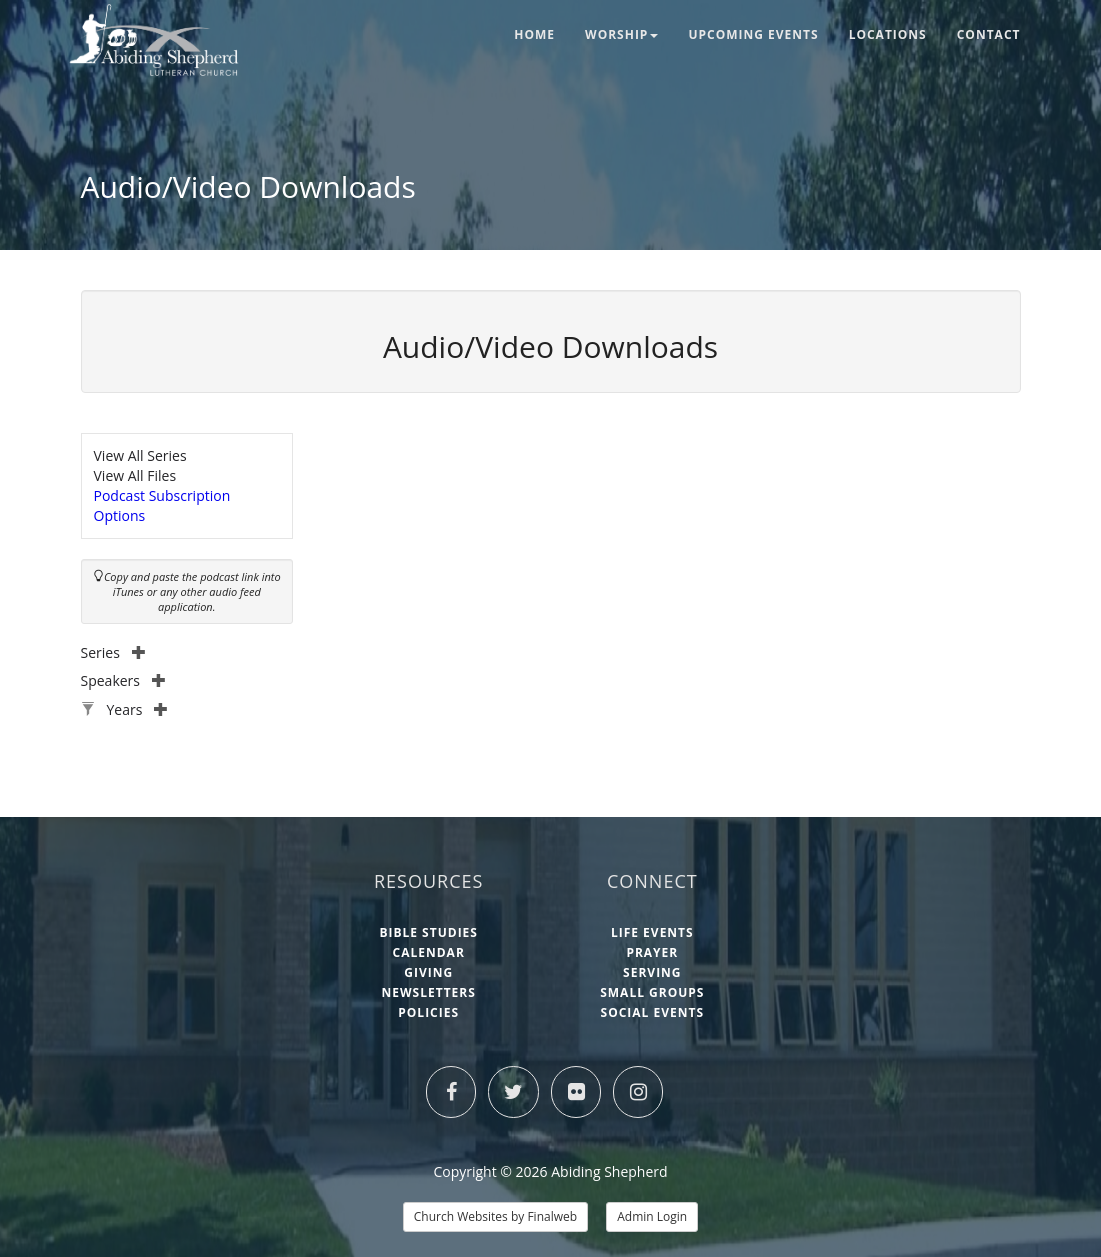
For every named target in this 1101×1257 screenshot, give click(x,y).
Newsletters (429, 992)
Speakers (124, 680)
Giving (428, 972)
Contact (989, 34)
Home (534, 34)
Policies (428, 1012)
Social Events (653, 1012)
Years (138, 709)
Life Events (652, 932)
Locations (888, 34)
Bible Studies (428, 932)
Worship (621, 34)
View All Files (135, 475)
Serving (652, 972)
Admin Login (652, 1216)
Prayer (652, 952)
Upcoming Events (753, 34)
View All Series (140, 455)
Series (113, 652)
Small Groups (652, 992)
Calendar (429, 952)
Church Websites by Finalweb (495, 1216)
